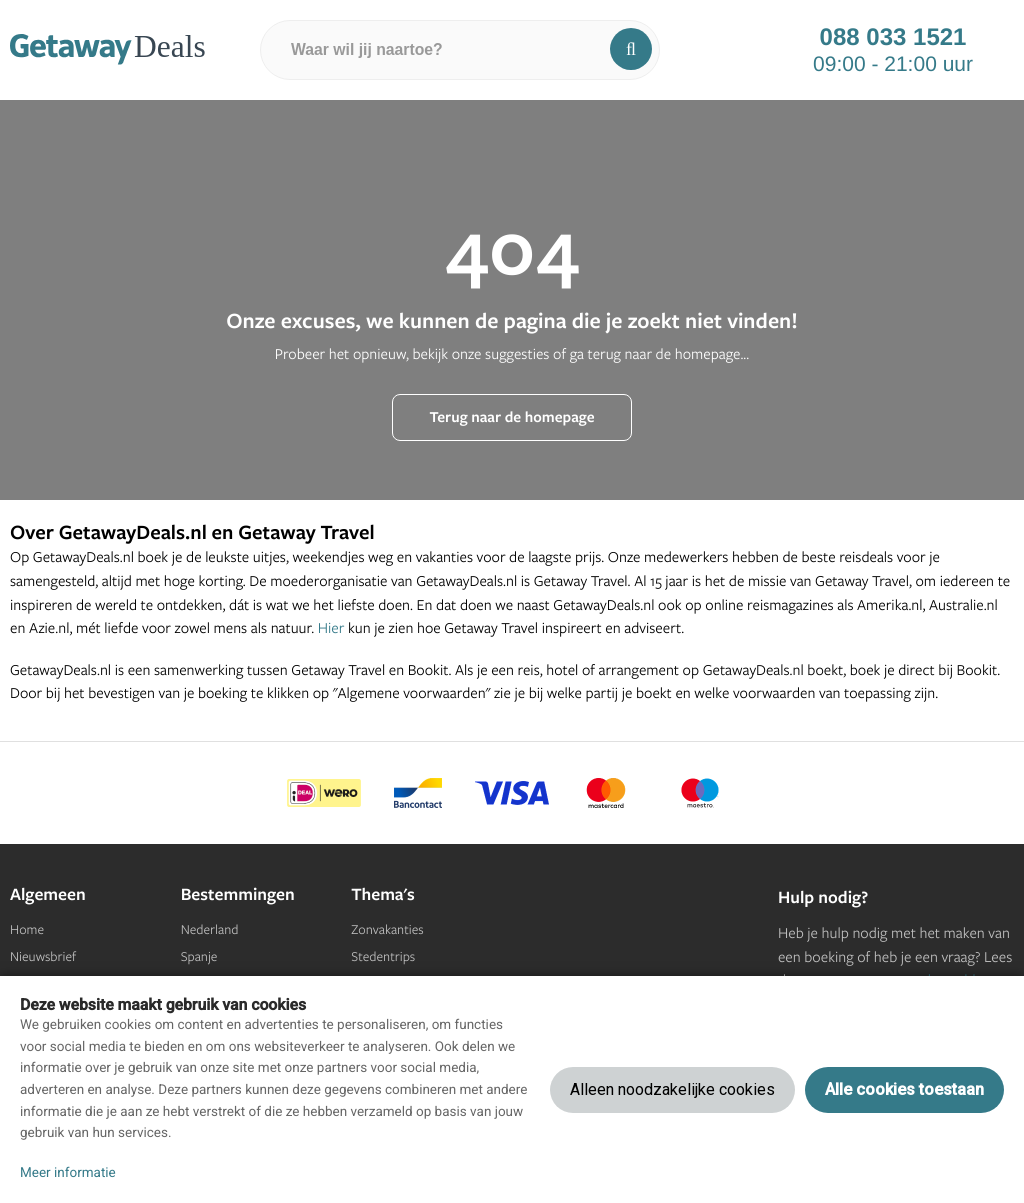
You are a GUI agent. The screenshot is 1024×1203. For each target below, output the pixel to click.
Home (27, 930)
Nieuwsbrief (43, 957)
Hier (331, 627)
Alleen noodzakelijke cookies (672, 1089)
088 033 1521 (893, 38)
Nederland (210, 930)
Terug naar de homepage (511, 416)
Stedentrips (383, 957)
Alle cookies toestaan (904, 1089)
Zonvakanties (387, 930)
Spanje (199, 957)
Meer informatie (68, 1173)
